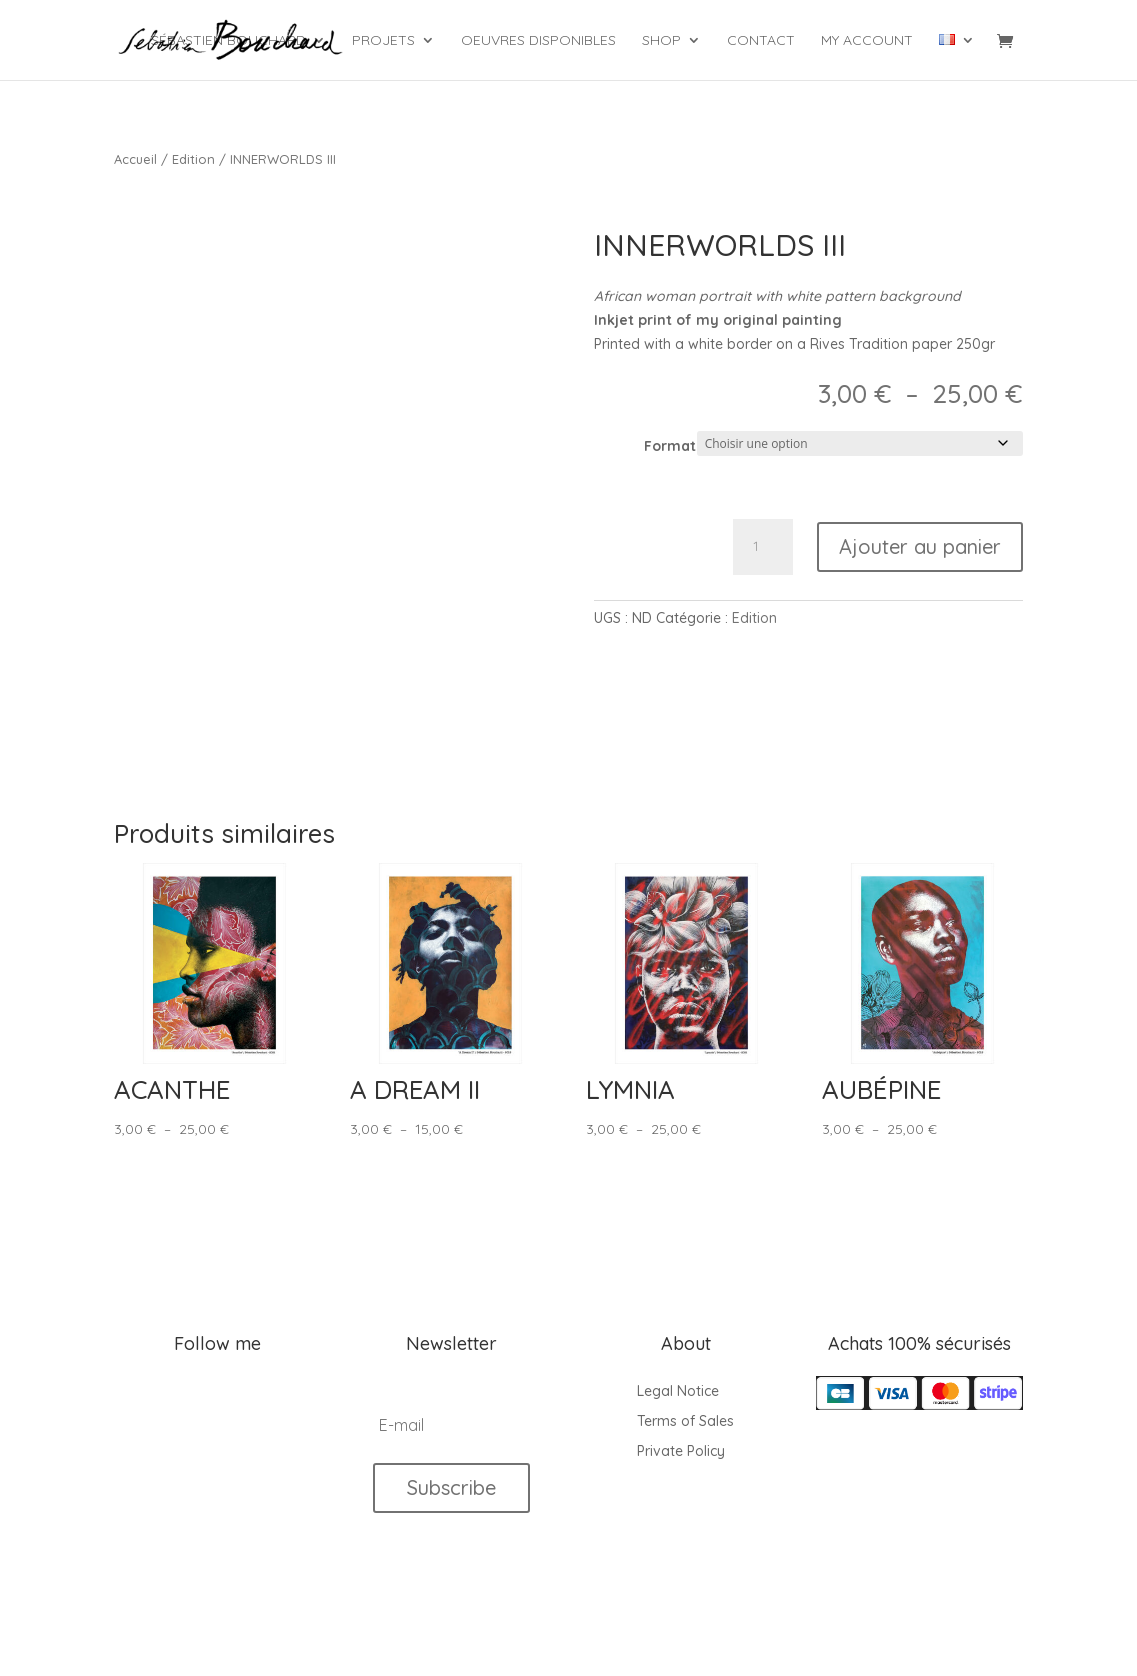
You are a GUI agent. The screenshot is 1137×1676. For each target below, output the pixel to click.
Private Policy (681, 1452)
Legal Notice (678, 1392)
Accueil (135, 159)
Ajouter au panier (920, 546)
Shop (661, 41)
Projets (383, 41)
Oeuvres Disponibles (538, 41)
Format (670, 446)
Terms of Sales (685, 1422)
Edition (193, 159)
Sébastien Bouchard (228, 41)
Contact (761, 41)
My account (867, 41)
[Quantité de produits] (763, 547)
